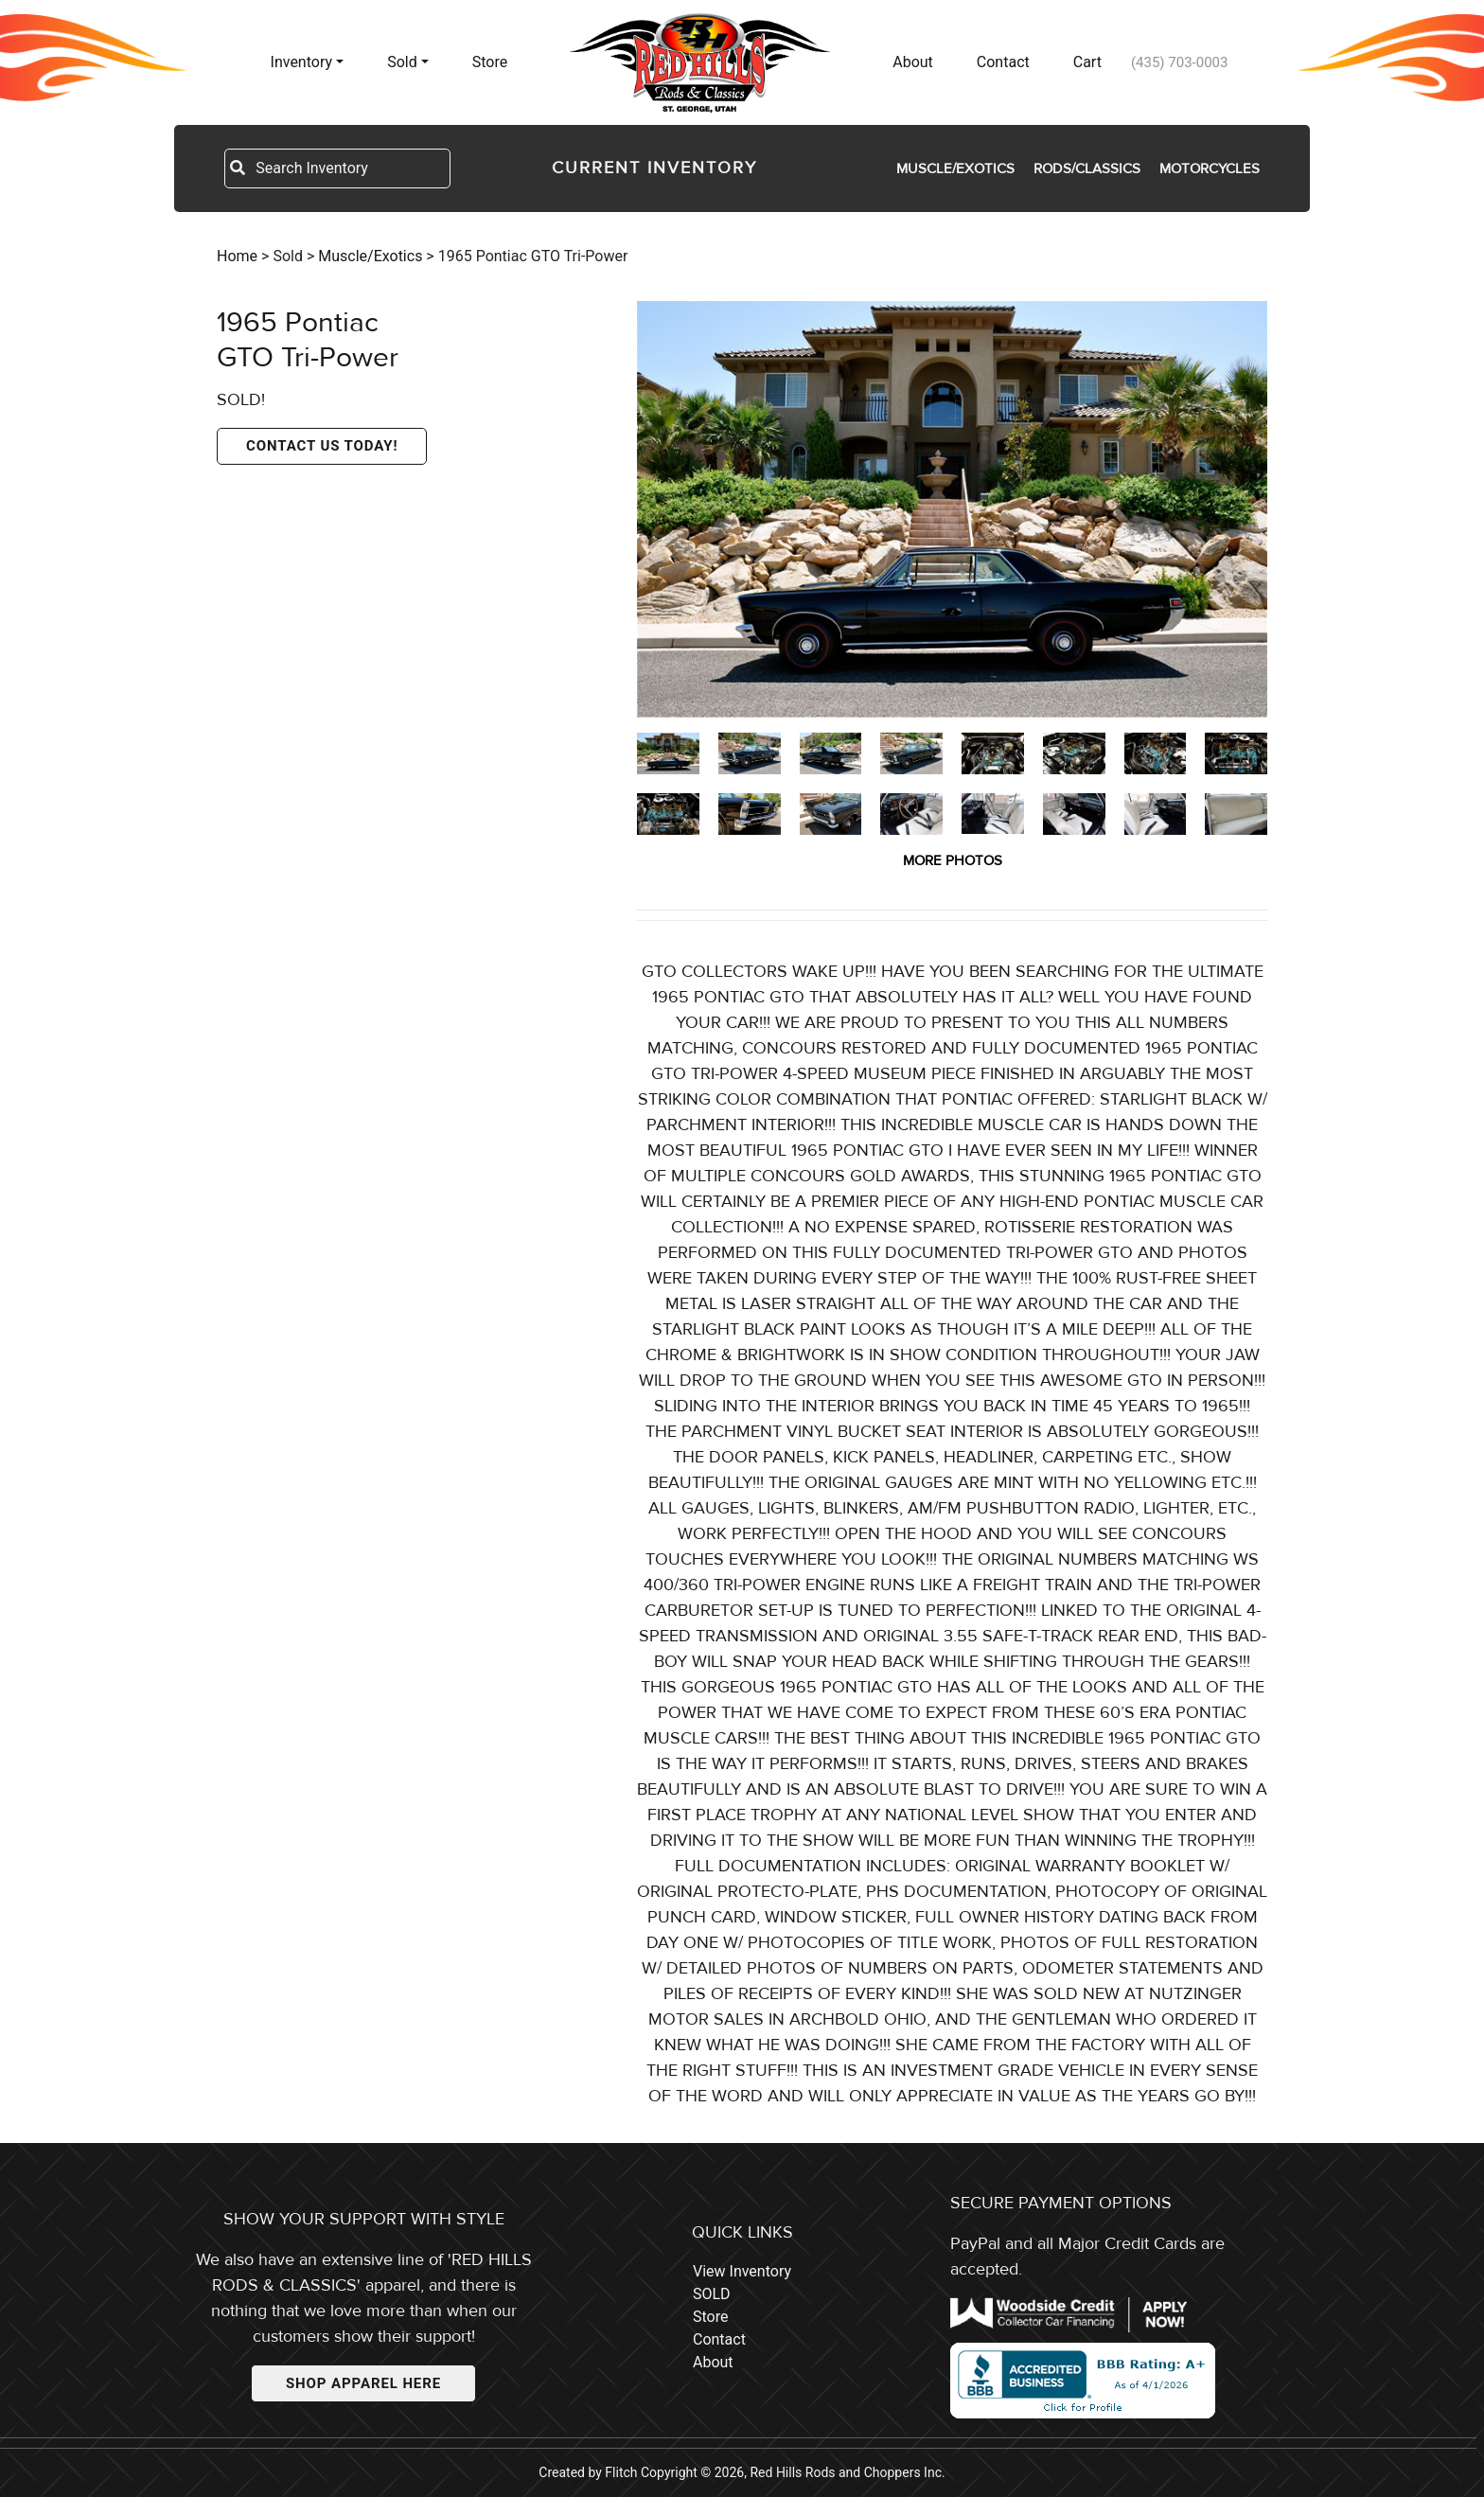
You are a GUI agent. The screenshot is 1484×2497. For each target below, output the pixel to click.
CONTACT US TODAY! (322, 445)
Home (237, 256)
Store (489, 62)
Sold (402, 62)
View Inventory (742, 2271)
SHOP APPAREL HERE (363, 2383)
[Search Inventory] (352, 168)
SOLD (712, 2294)
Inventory (302, 62)
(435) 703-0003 (1179, 62)
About (912, 62)
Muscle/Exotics (955, 168)
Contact (1003, 62)
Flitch (621, 2472)
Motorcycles (1209, 168)
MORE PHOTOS (952, 860)
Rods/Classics (1087, 168)
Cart (1087, 62)
